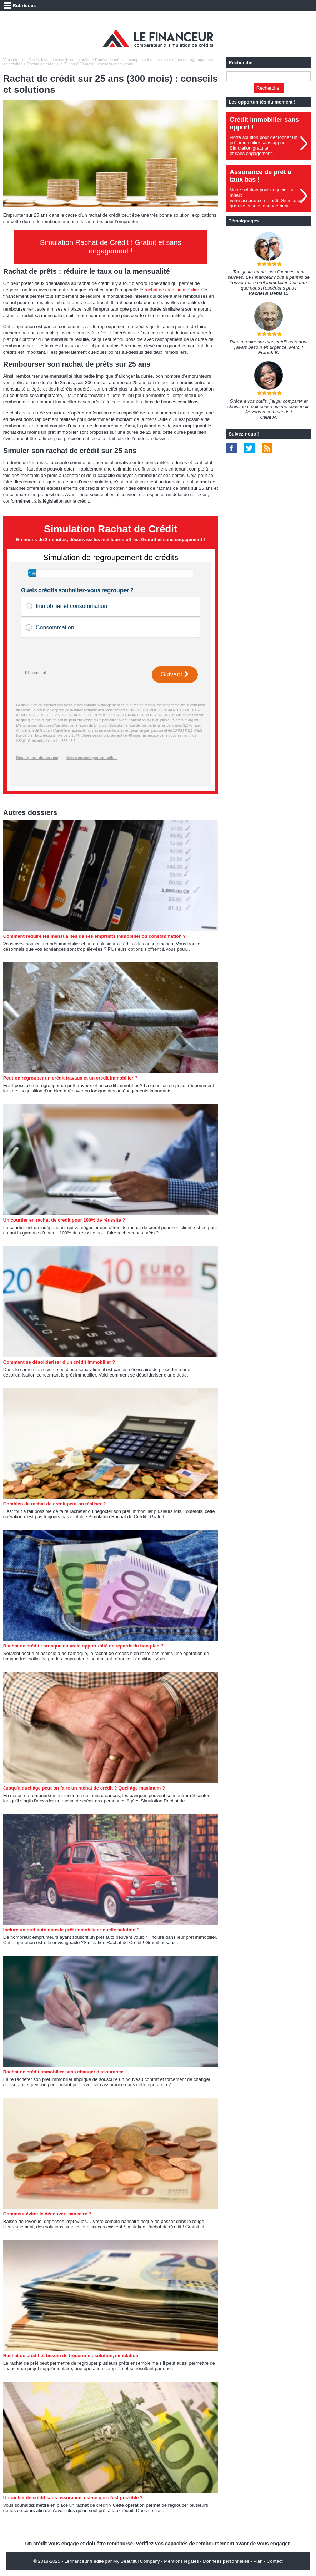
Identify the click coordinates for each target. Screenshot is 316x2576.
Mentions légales (181, 2561)
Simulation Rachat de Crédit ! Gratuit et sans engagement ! (110, 246)
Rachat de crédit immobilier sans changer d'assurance (63, 2071)
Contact (275, 2561)
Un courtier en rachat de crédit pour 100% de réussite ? (64, 1220)
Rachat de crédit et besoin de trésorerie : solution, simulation (71, 2355)
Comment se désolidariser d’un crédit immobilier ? (59, 1362)
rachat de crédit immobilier (172, 289)
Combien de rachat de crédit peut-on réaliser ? (54, 1503)
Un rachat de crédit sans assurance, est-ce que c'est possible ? (73, 2497)
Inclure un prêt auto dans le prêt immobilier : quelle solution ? (71, 1929)
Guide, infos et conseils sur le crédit (60, 59)
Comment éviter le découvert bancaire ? (47, 2214)
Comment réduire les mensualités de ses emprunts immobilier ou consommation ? (94, 936)
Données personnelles (226, 2561)
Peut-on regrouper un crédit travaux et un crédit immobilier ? (70, 1078)
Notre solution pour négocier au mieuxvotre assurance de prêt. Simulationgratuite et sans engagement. (266, 197)
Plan (257, 2561)
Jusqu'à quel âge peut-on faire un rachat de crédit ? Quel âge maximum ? (84, 1788)
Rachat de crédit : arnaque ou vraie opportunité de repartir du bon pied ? (83, 1646)
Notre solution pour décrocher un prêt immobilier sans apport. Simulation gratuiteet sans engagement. (263, 145)
